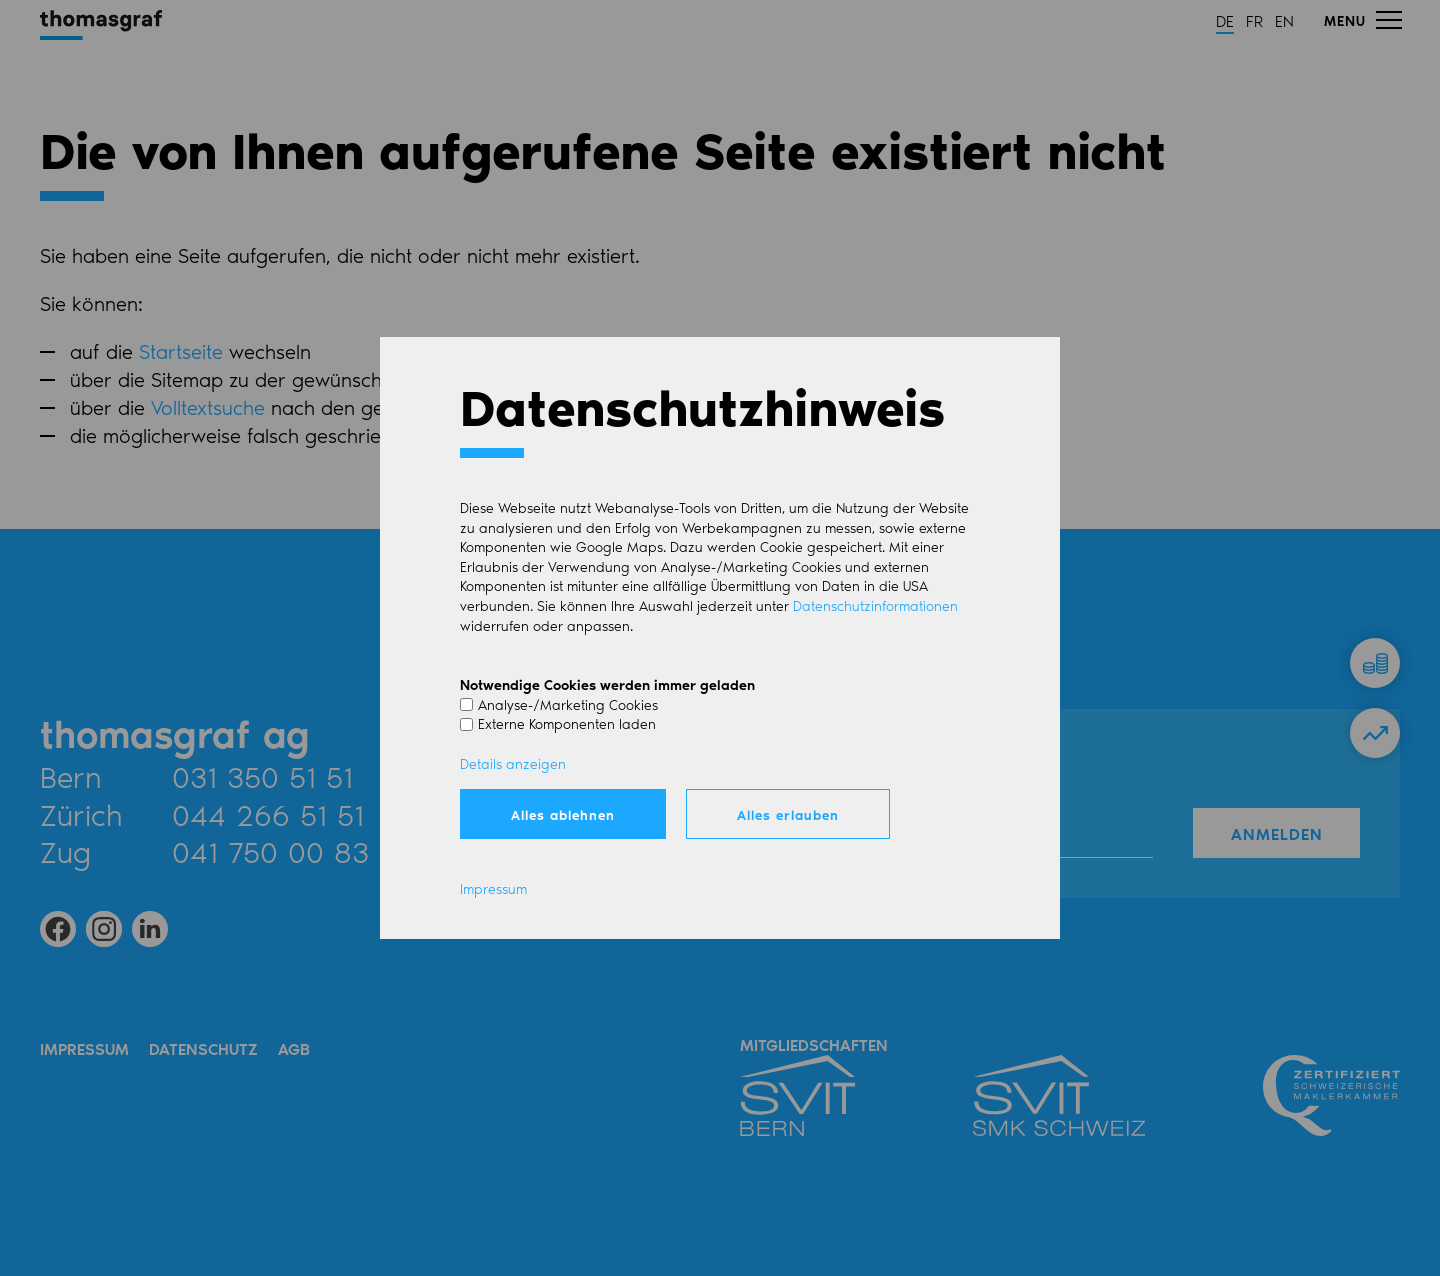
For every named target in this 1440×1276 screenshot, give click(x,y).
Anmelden (1277, 833)
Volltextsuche (208, 407)
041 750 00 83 (270, 851)
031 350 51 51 (262, 776)
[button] (1362, 20)
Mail (463, 776)
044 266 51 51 (268, 814)
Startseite (181, 351)
